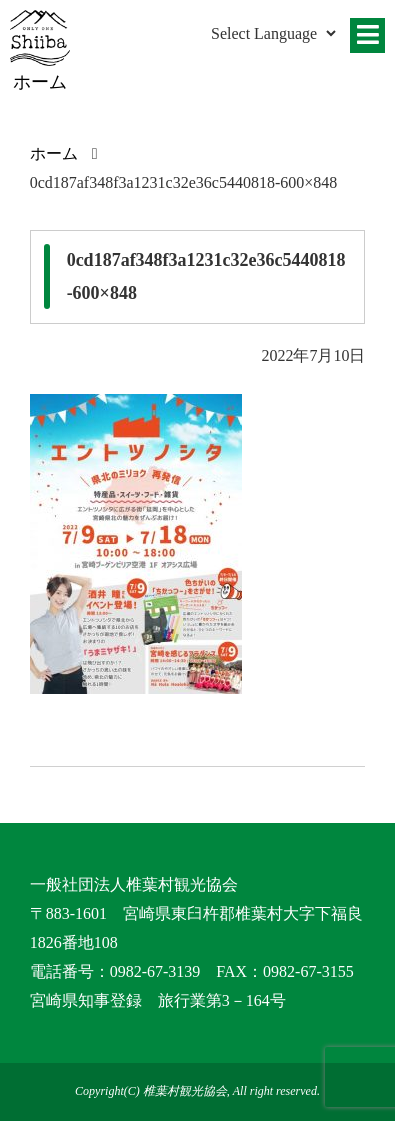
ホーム (54, 153)
